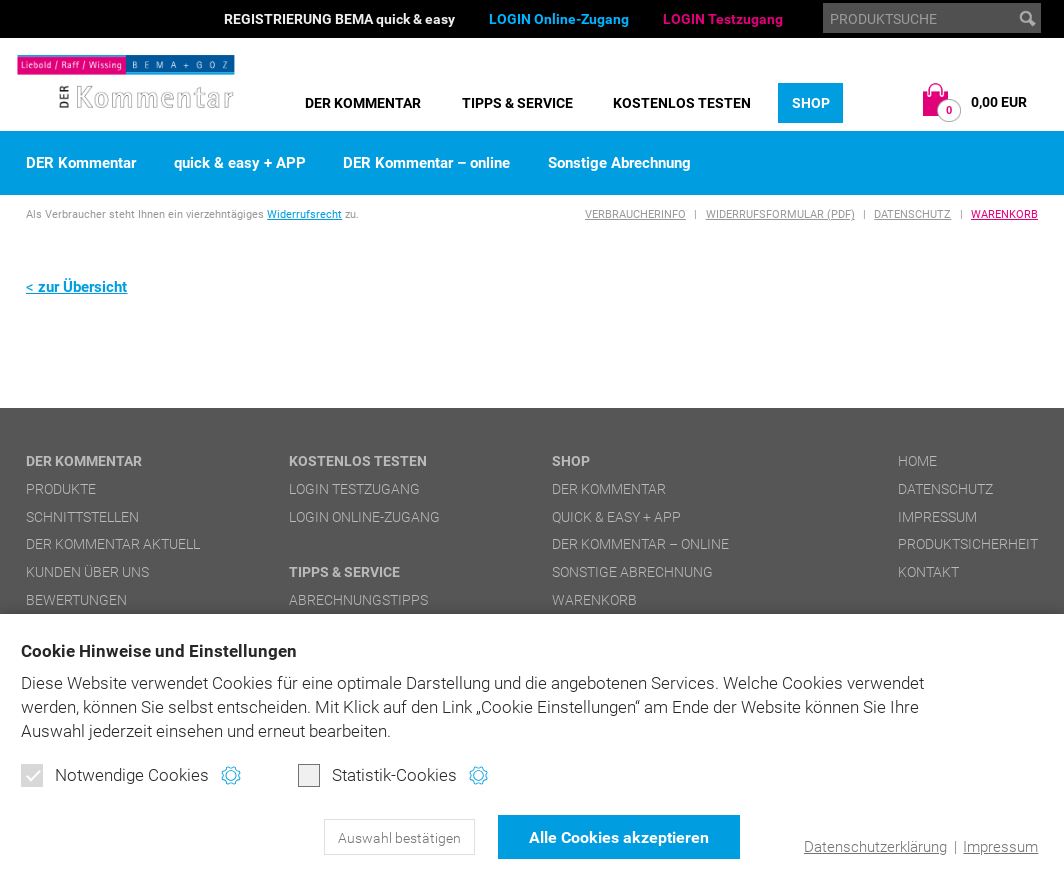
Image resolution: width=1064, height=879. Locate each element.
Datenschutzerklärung (875, 847)
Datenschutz (912, 214)
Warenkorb (1004, 214)
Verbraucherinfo (635, 214)
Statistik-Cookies (377, 775)
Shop (811, 103)
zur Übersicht (82, 287)
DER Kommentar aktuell (113, 544)
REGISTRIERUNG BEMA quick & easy (339, 19)
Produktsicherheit (968, 544)
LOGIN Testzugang (723, 19)
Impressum (1000, 847)
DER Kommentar (363, 103)
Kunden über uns (87, 572)
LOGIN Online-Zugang (559, 19)
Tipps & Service (517, 103)
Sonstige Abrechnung (619, 163)
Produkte (61, 489)
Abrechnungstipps (358, 600)
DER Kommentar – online (426, 163)
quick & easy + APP (240, 163)
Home (917, 461)
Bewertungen (76, 600)
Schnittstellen (82, 517)
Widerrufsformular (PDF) (780, 214)
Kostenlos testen (682, 103)
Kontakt (928, 572)
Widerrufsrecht (304, 214)
